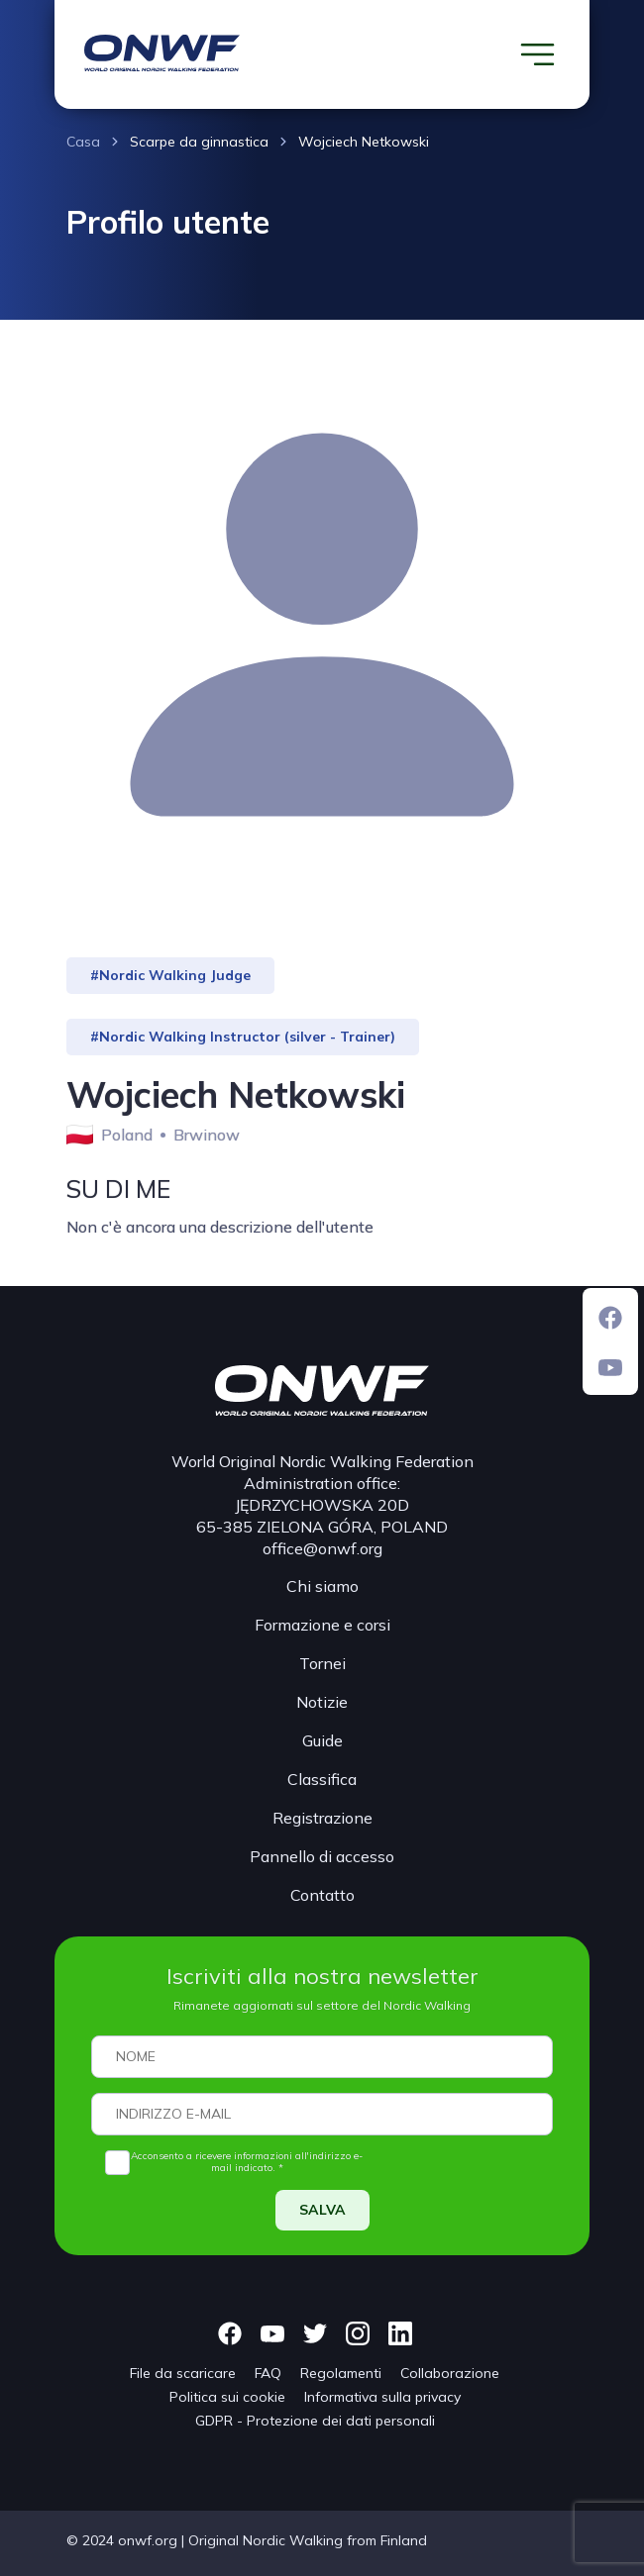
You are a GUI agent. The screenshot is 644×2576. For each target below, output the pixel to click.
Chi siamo (322, 1586)
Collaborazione (449, 2373)
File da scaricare (183, 2373)
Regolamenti (340, 2373)
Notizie (322, 1702)
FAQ (268, 2373)
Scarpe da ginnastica (199, 141)
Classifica (322, 1779)
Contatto (322, 1895)
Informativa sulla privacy (382, 2397)
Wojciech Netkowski (363, 141)
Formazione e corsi (322, 1625)
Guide (322, 1740)
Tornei (322, 1663)
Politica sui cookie (227, 2397)
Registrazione (322, 1818)
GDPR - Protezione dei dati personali (315, 2420)
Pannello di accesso (322, 1856)
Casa (83, 141)
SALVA (322, 2210)
